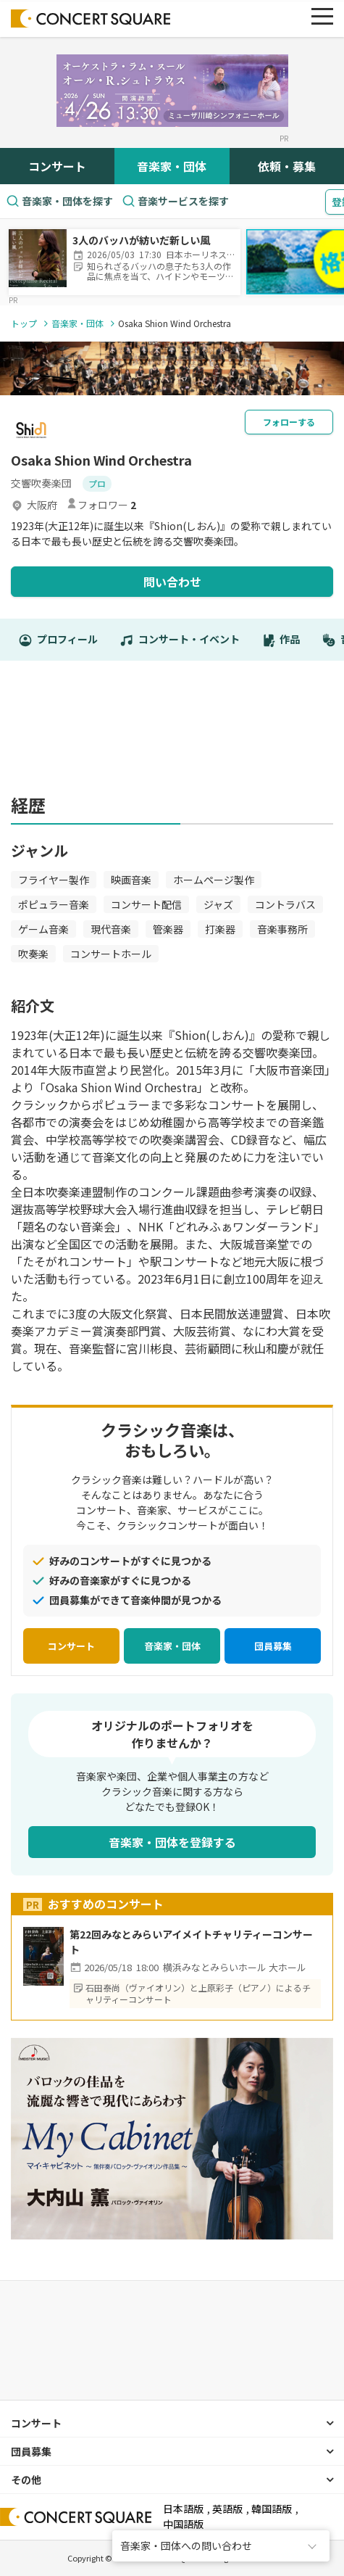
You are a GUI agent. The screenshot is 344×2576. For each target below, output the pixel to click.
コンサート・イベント (179, 640)
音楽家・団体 (171, 166)
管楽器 (168, 929)
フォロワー (101, 505)
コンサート (57, 166)
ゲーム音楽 (43, 929)
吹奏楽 (33, 953)
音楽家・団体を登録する (172, 1842)
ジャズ (218, 904)
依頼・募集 (287, 166)
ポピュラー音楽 (53, 904)
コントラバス (285, 904)
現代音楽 (111, 929)
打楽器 (220, 929)
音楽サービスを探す (175, 201)
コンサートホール (110, 953)
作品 (281, 640)
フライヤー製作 (53, 879)
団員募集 (273, 1646)
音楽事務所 (282, 929)
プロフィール (58, 640)
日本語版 (183, 2508)
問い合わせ (172, 581)
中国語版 (183, 2524)
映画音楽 (131, 879)
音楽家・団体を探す (59, 201)
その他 (26, 2479)
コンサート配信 (146, 904)
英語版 (227, 2508)
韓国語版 (271, 2508)
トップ (24, 323)
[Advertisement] (172, 734)
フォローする (289, 422)
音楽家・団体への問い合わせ (186, 2545)
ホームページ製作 (213, 879)
